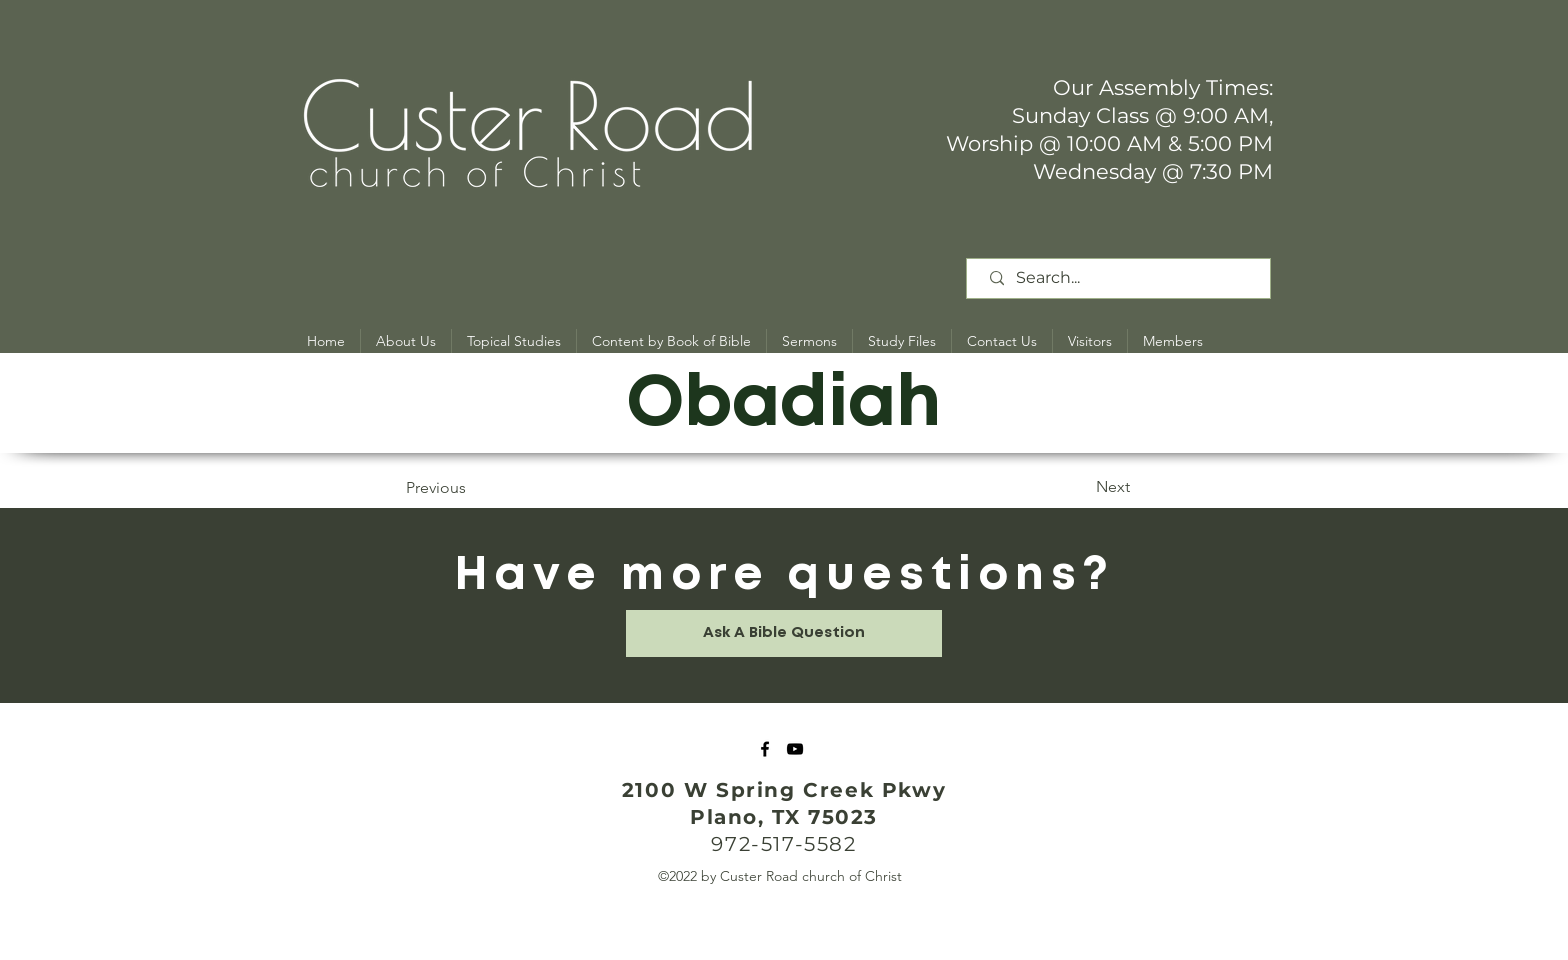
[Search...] (1122, 278)
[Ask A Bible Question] (784, 633)
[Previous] (472, 488)
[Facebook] (765, 749)
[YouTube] (795, 749)
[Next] (1080, 487)
